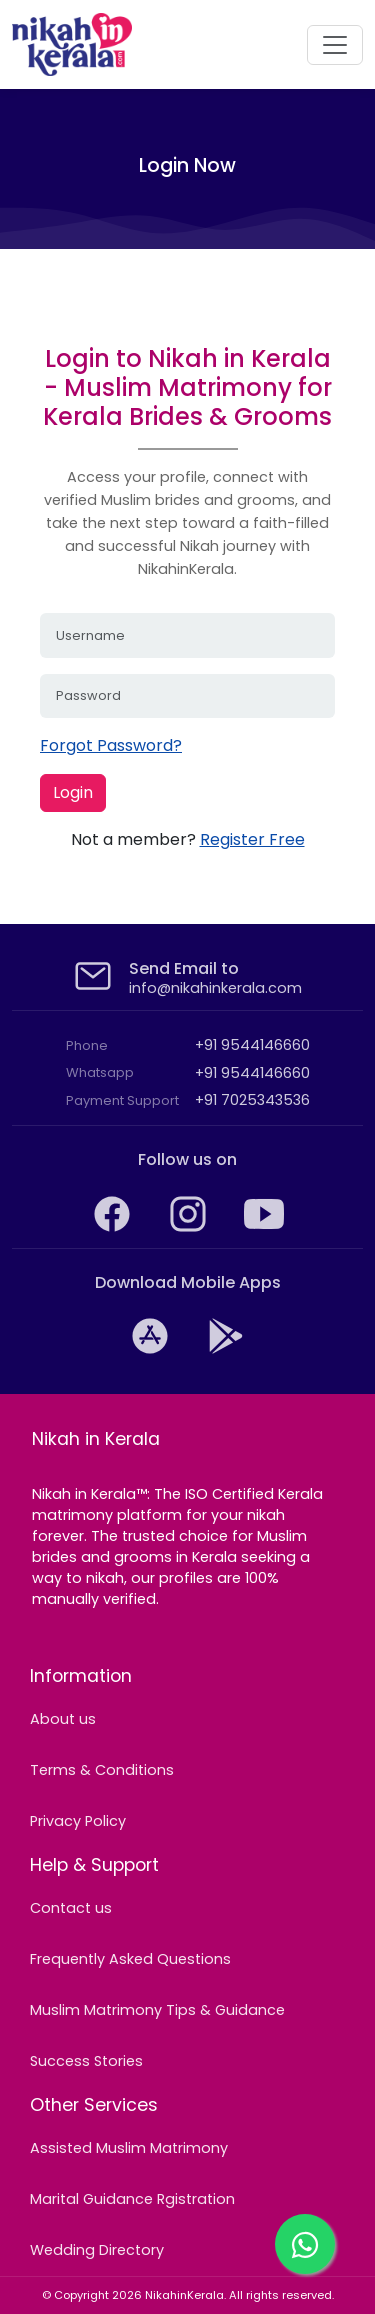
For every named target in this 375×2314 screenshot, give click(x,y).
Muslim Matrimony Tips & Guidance (157, 2010)
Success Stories (86, 2061)
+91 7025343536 (252, 1100)
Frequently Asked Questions (130, 1959)
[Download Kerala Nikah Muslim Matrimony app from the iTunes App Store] (152, 1351)
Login (73, 792)
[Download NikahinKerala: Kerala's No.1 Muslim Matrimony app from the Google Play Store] (226, 1351)
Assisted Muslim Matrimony (129, 2148)
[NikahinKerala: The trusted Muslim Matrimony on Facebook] (114, 1229)
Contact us (71, 1908)
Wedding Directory (97, 2250)
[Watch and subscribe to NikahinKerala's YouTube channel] (264, 1229)
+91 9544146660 (252, 1045)
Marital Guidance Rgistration (132, 2199)
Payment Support (122, 1100)
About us (63, 1719)
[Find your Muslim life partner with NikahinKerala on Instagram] (190, 1229)
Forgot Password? (111, 745)
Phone (87, 1045)
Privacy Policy (78, 1821)
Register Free (252, 839)
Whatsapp (100, 1072)
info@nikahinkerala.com (215, 988)
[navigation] (335, 45)
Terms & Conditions (102, 1770)
